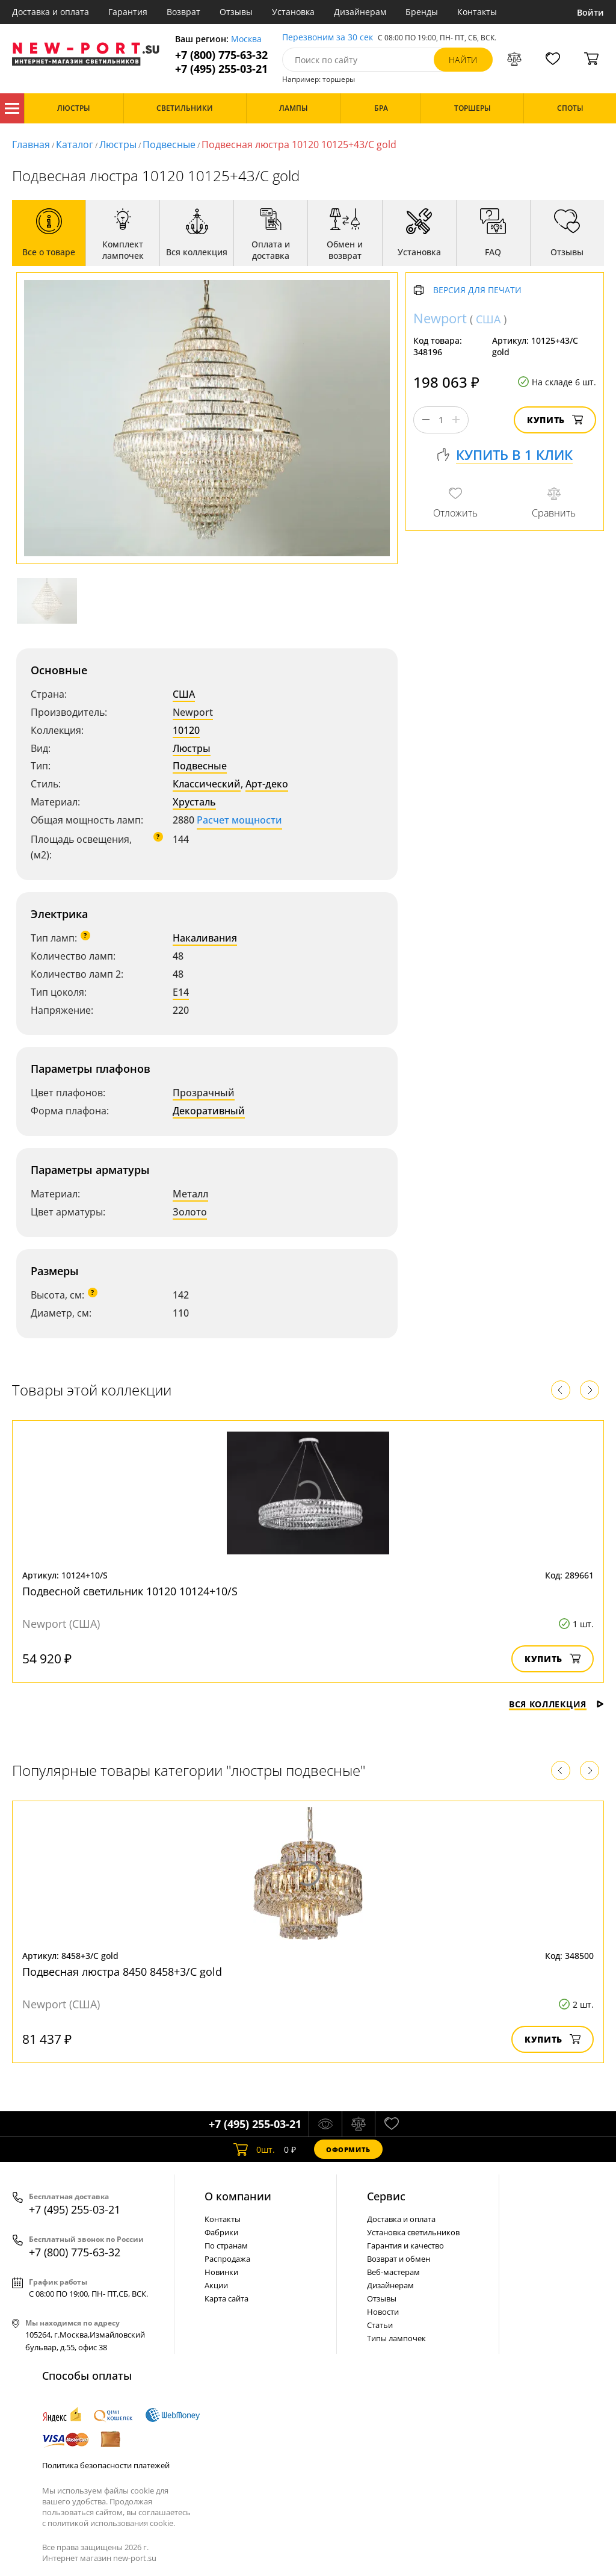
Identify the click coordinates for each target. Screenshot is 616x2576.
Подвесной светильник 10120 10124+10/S (130, 1591)
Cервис (386, 2196)
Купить (555, 420)
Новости (383, 2311)
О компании (238, 2196)
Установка (293, 11)
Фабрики (221, 2232)
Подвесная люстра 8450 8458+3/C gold (122, 1971)
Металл (190, 1193)
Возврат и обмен (398, 2258)
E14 (181, 992)
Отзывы (236, 11)
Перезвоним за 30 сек (327, 38)
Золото (190, 1211)
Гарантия (127, 11)
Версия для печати (477, 290)
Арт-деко (266, 783)
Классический (207, 783)
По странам (226, 2245)
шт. (254, 2149)
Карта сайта (226, 2298)
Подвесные (169, 144)
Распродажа (227, 2258)
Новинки (221, 2272)
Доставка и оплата (50, 11)
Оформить (348, 2149)
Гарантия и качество (405, 2245)
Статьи (380, 2325)
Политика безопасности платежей (106, 2465)
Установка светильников (413, 2232)
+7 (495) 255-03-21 (221, 69)
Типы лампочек (396, 2338)
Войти (590, 12)
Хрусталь (194, 801)
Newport (193, 712)
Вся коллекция (556, 1704)
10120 (186, 730)
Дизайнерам (360, 11)
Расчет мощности (239, 820)
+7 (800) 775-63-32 (221, 55)
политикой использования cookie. (111, 2523)
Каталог (12, 108)
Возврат (183, 11)
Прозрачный (204, 1092)
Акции (216, 2285)
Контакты (477, 11)
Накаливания (205, 938)
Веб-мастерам (393, 2272)
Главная (31, 144)
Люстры (118, 144)
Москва (246, 39)
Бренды (421, 11)
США (184, 694)
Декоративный (209, 1110)
